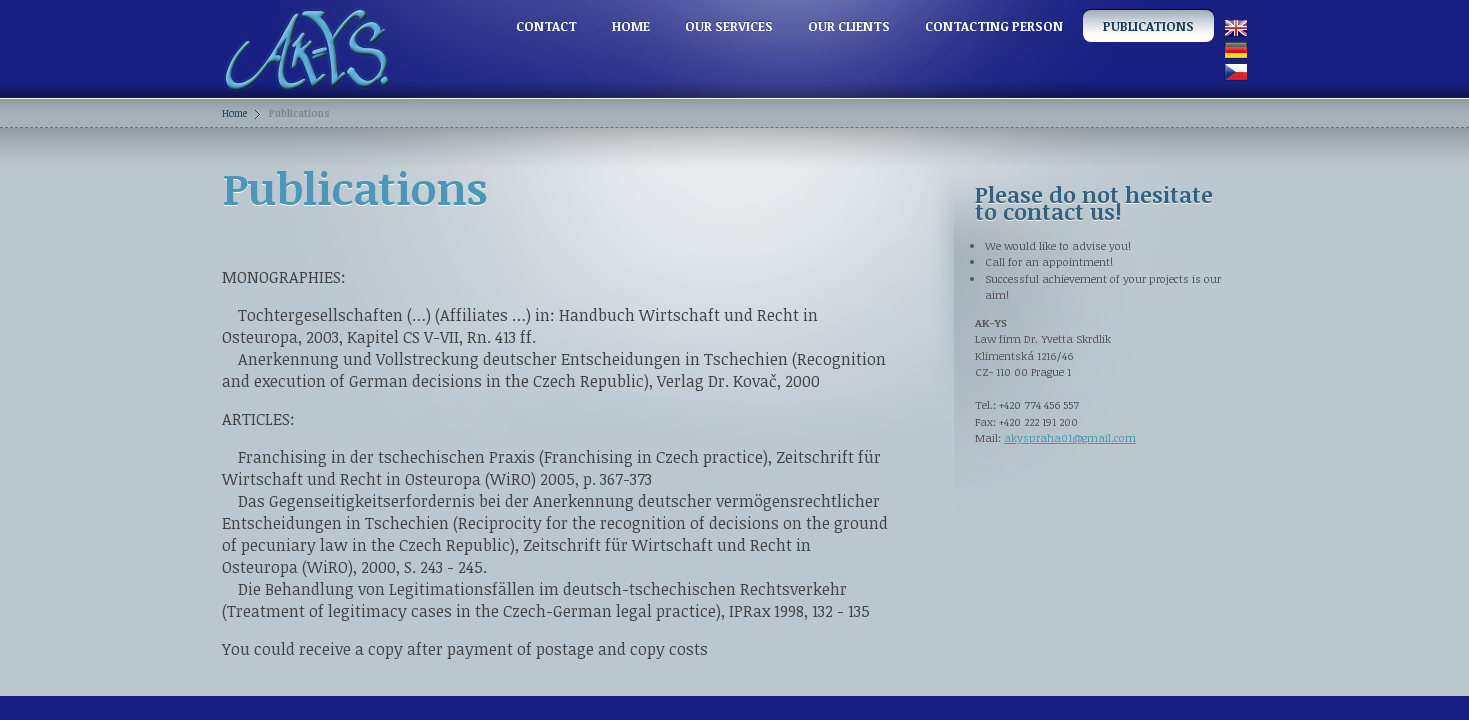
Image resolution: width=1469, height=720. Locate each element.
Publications (1148, 26)
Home (631, 26)
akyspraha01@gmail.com (1070, 437)
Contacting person (994, 26)
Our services (729, 26)
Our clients (849, 26)
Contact (546, 26)
